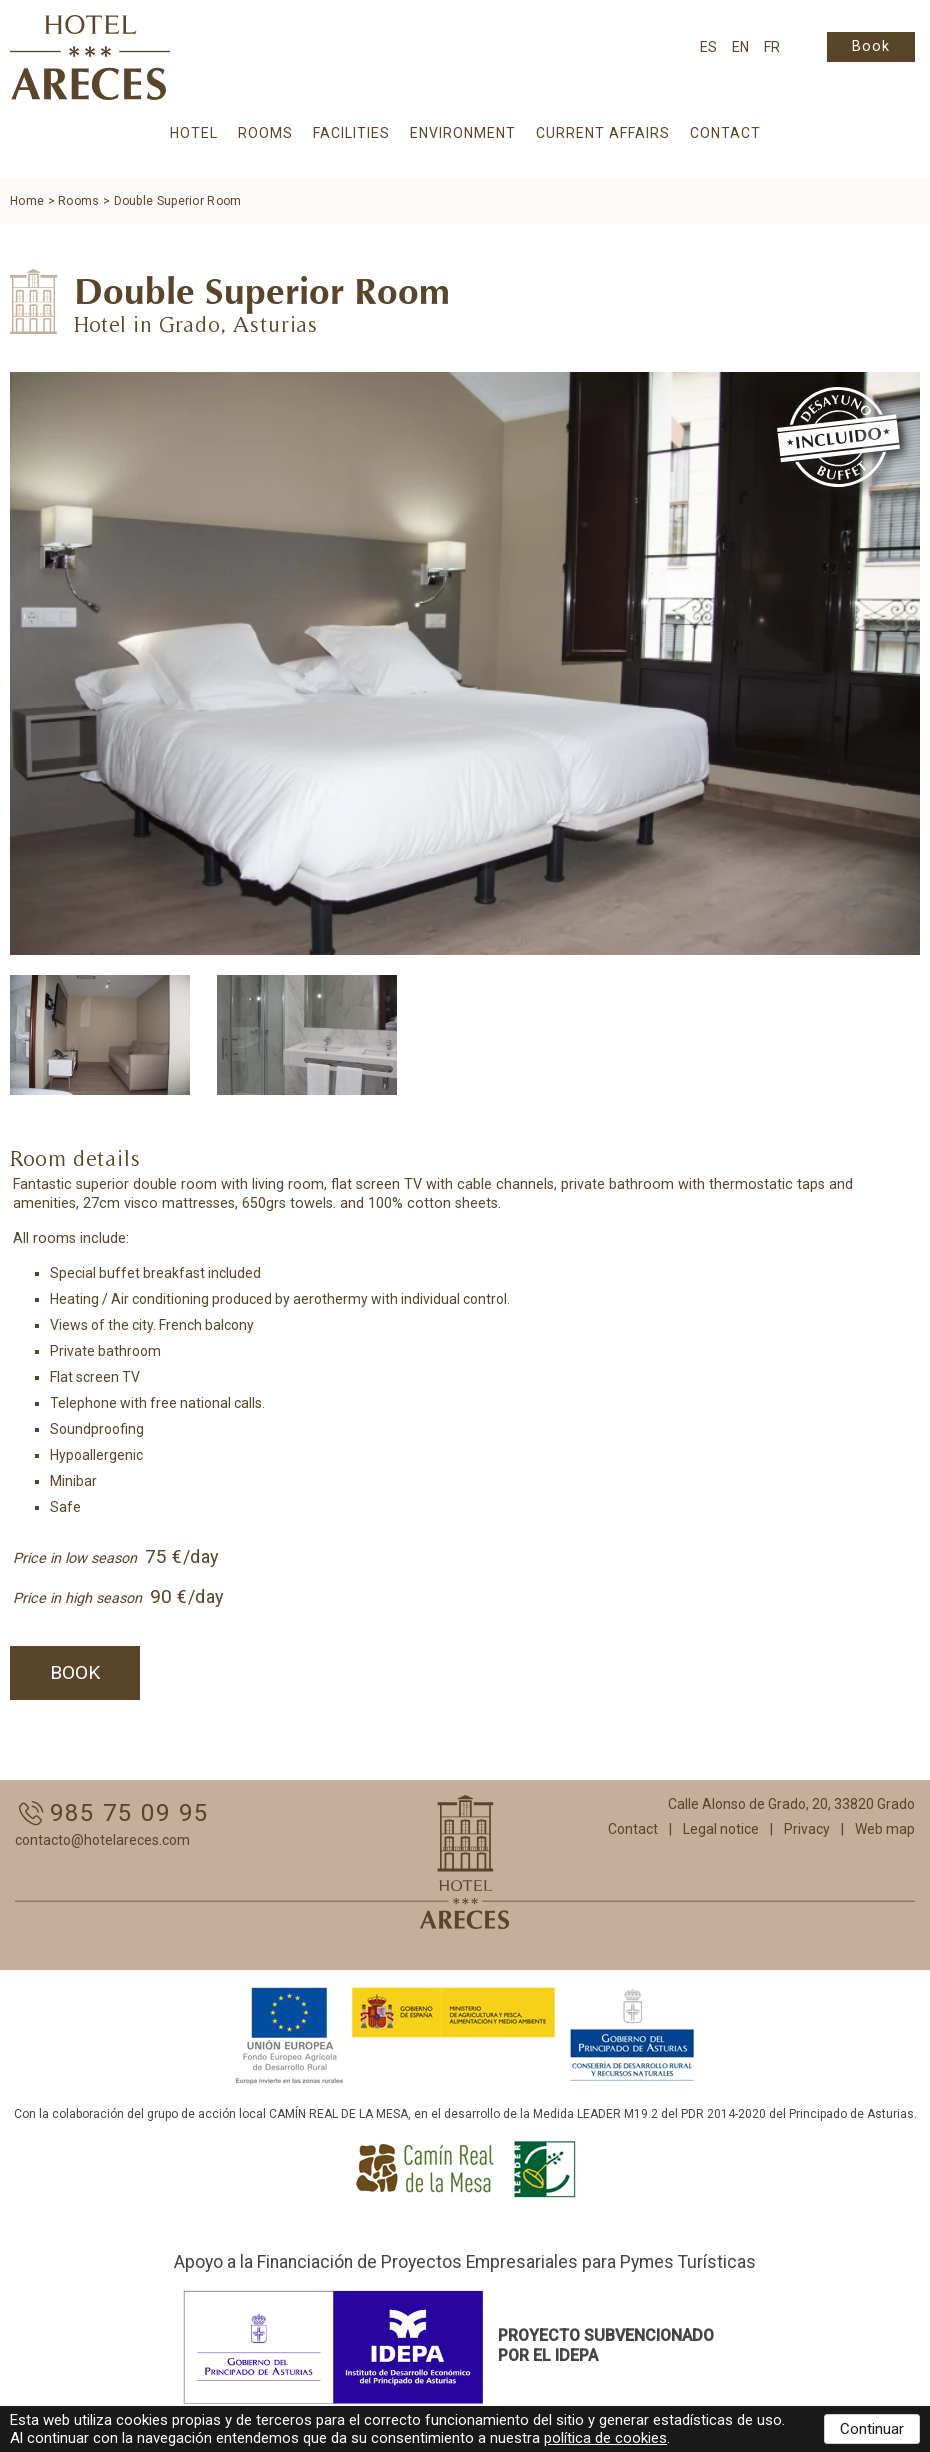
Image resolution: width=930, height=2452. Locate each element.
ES (708, 47)
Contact (725, 133)
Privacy (807, 1829)
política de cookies (605, 2438)
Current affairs (603, 133)
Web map (885, 1829)
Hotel (194, 133)
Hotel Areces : (90, 57)
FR (772, 47)
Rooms (265, 133)
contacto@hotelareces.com (102, 1840)
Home (27, 201)
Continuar (872, 2429)
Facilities (351, 133)
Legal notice (721, 1829)
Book (871, 46)
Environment (463, 133)
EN (740, 47)
